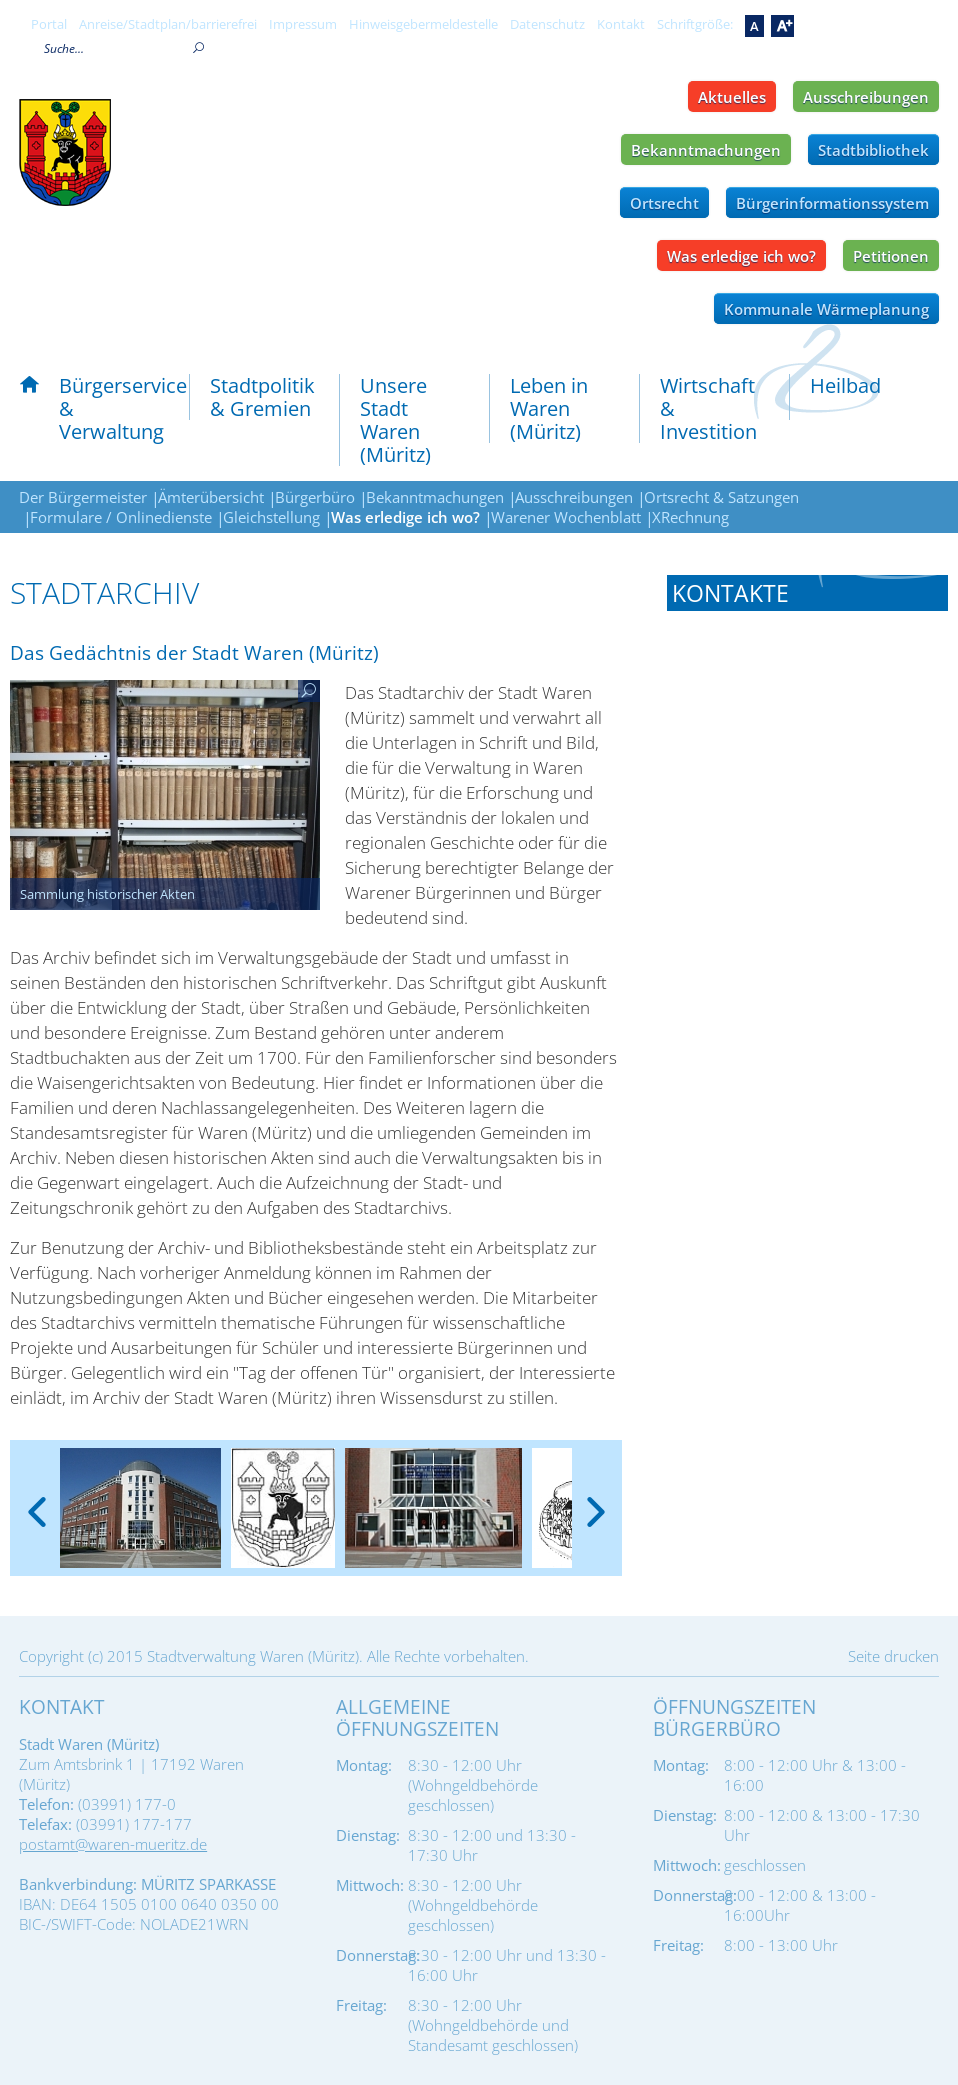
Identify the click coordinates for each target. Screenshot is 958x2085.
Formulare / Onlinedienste (121, 517)
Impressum (303, 24)
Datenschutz (547, 24)
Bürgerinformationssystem (832, 203)
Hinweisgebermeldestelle (423, 24)
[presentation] (36, 1496)
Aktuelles (732, 97)
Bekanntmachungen (706, 150)
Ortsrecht (664, 203)
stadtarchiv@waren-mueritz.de (822, 779)
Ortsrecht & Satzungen (721, 497)
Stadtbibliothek (873, 150)
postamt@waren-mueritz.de (113, 1844)
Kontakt (621, 24)
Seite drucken (893, 1656)
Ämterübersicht (211, 497)
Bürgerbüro (315, 497)
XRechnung (690, 517)
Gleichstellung (271, 517)
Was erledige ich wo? (741, 256)
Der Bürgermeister (83, 497)
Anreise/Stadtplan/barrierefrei (168, 24)
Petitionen (891, 256)
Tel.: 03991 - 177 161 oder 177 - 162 (796, 727)
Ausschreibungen (866, 97)
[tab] (808, 593)
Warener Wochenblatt (566, 517)
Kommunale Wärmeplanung (826, 309)
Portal (49, 24)
